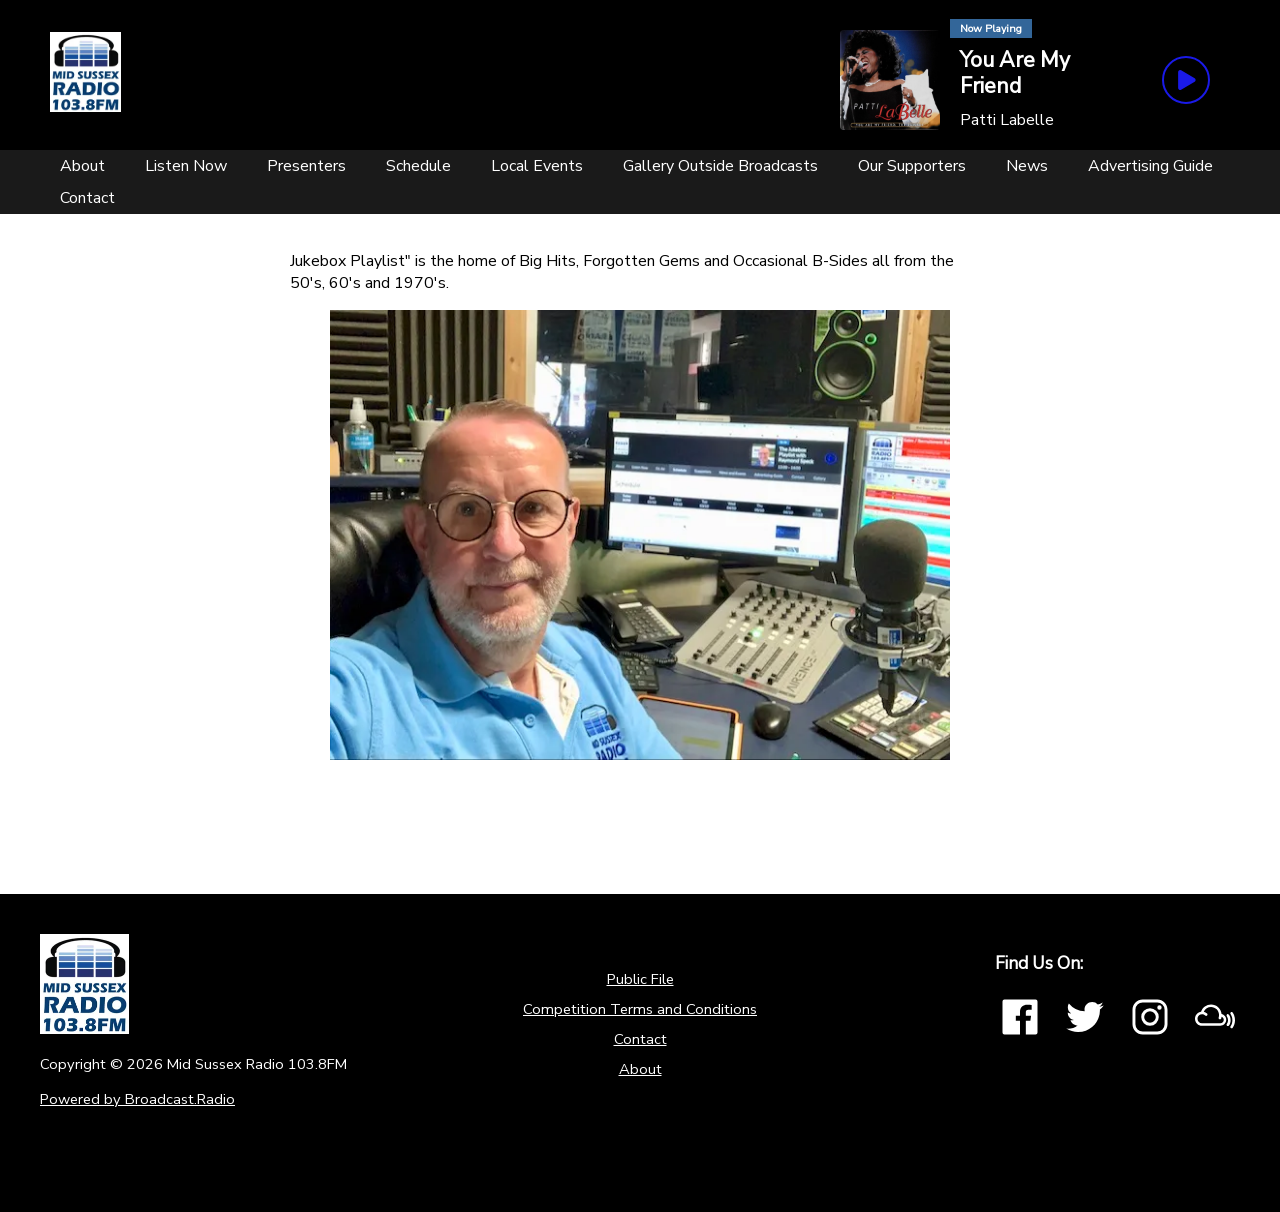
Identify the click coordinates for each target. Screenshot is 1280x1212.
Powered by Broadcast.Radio (137, 1099)
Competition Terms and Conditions (640, 1009)
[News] (1027, 166)
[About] (82, 166)
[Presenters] (306, 166)
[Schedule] (418, 166)
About (640, 1069)
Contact (640, 1039)
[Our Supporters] (912, 166)
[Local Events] (537, 166)
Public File (640, 979)
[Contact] (87, 198)
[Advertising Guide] (1150, 166)
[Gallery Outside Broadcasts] (720, 166)
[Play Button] (1186, 80)
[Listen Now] (186, 166)
